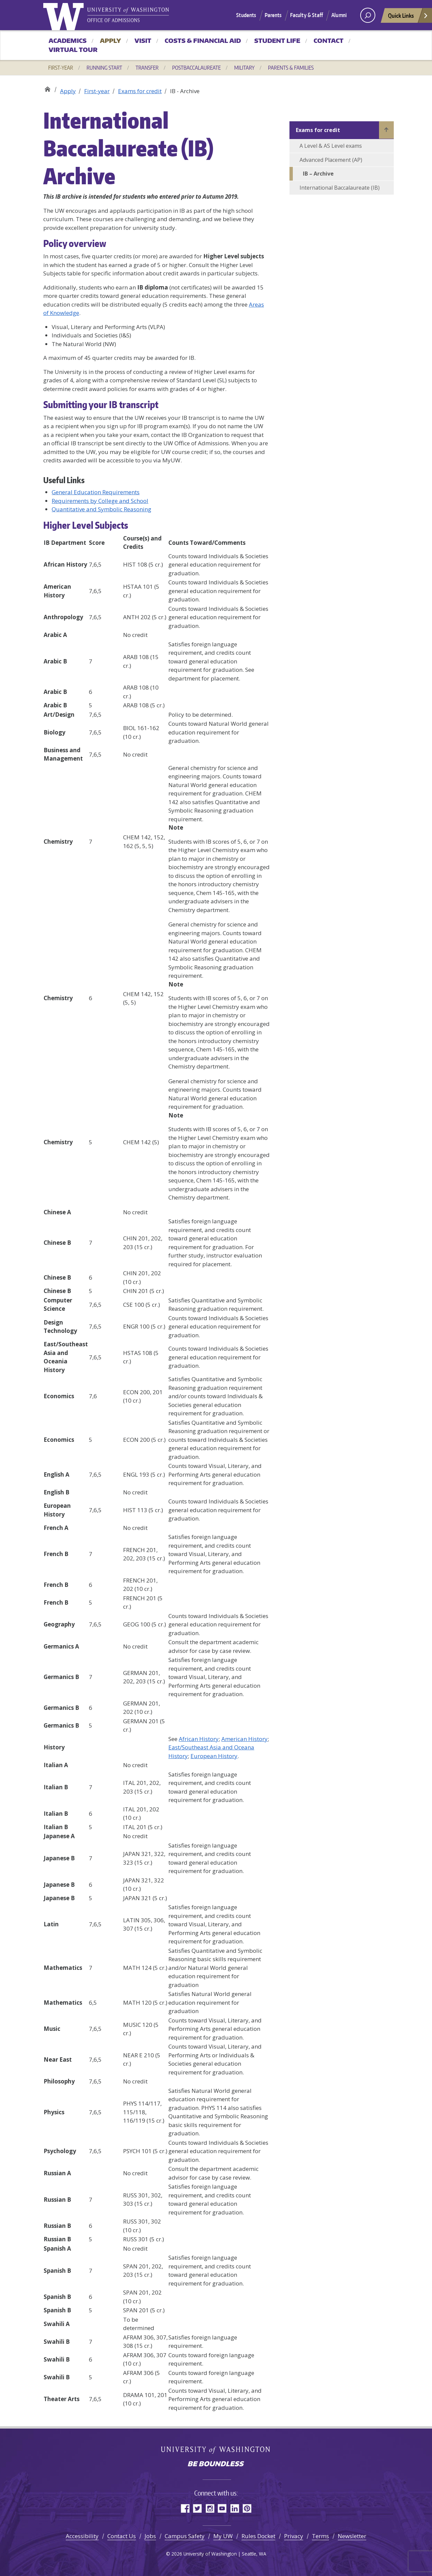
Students (246, 15)
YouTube (222, 2508)
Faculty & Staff (306, 15)
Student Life (277, 40)
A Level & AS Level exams (331, 145)
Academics (68, 40)
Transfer (147, 67)
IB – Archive (318, 173)
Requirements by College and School (100, 501)
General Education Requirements (96, 492)
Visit (142, 40)
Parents (273, 15)
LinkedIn (234, 2508)
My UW (223, 2536)
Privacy (293, 2536)
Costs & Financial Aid (203, 40)
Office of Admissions (47, 88)
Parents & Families (291, 67)
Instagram (209, 2508)
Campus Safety (185, 2536)
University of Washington (65, 15)
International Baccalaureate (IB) (340, 187)
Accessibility (82, 2536)
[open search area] (367, 15)
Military (244, 67)
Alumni (339, 15)
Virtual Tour (73, 49)
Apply (110, 40)
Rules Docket (258, 2536)
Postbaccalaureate (196, 67)
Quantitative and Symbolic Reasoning (101, 509)
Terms (320, 2536)
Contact (328, 40)
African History (199, 1739)
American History (244, 1739)
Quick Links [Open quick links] (408, 17)
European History (214, 1756)
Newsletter (352, 2536)
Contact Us (121, 2536)
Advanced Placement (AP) (331, 160)
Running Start (104, 67)
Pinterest (247, 2508)
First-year (60, 67)
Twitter (197, 2508)
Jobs (150, 2536)
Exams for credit (140, 91)
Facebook (185, 2508)
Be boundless (216, 2464)
